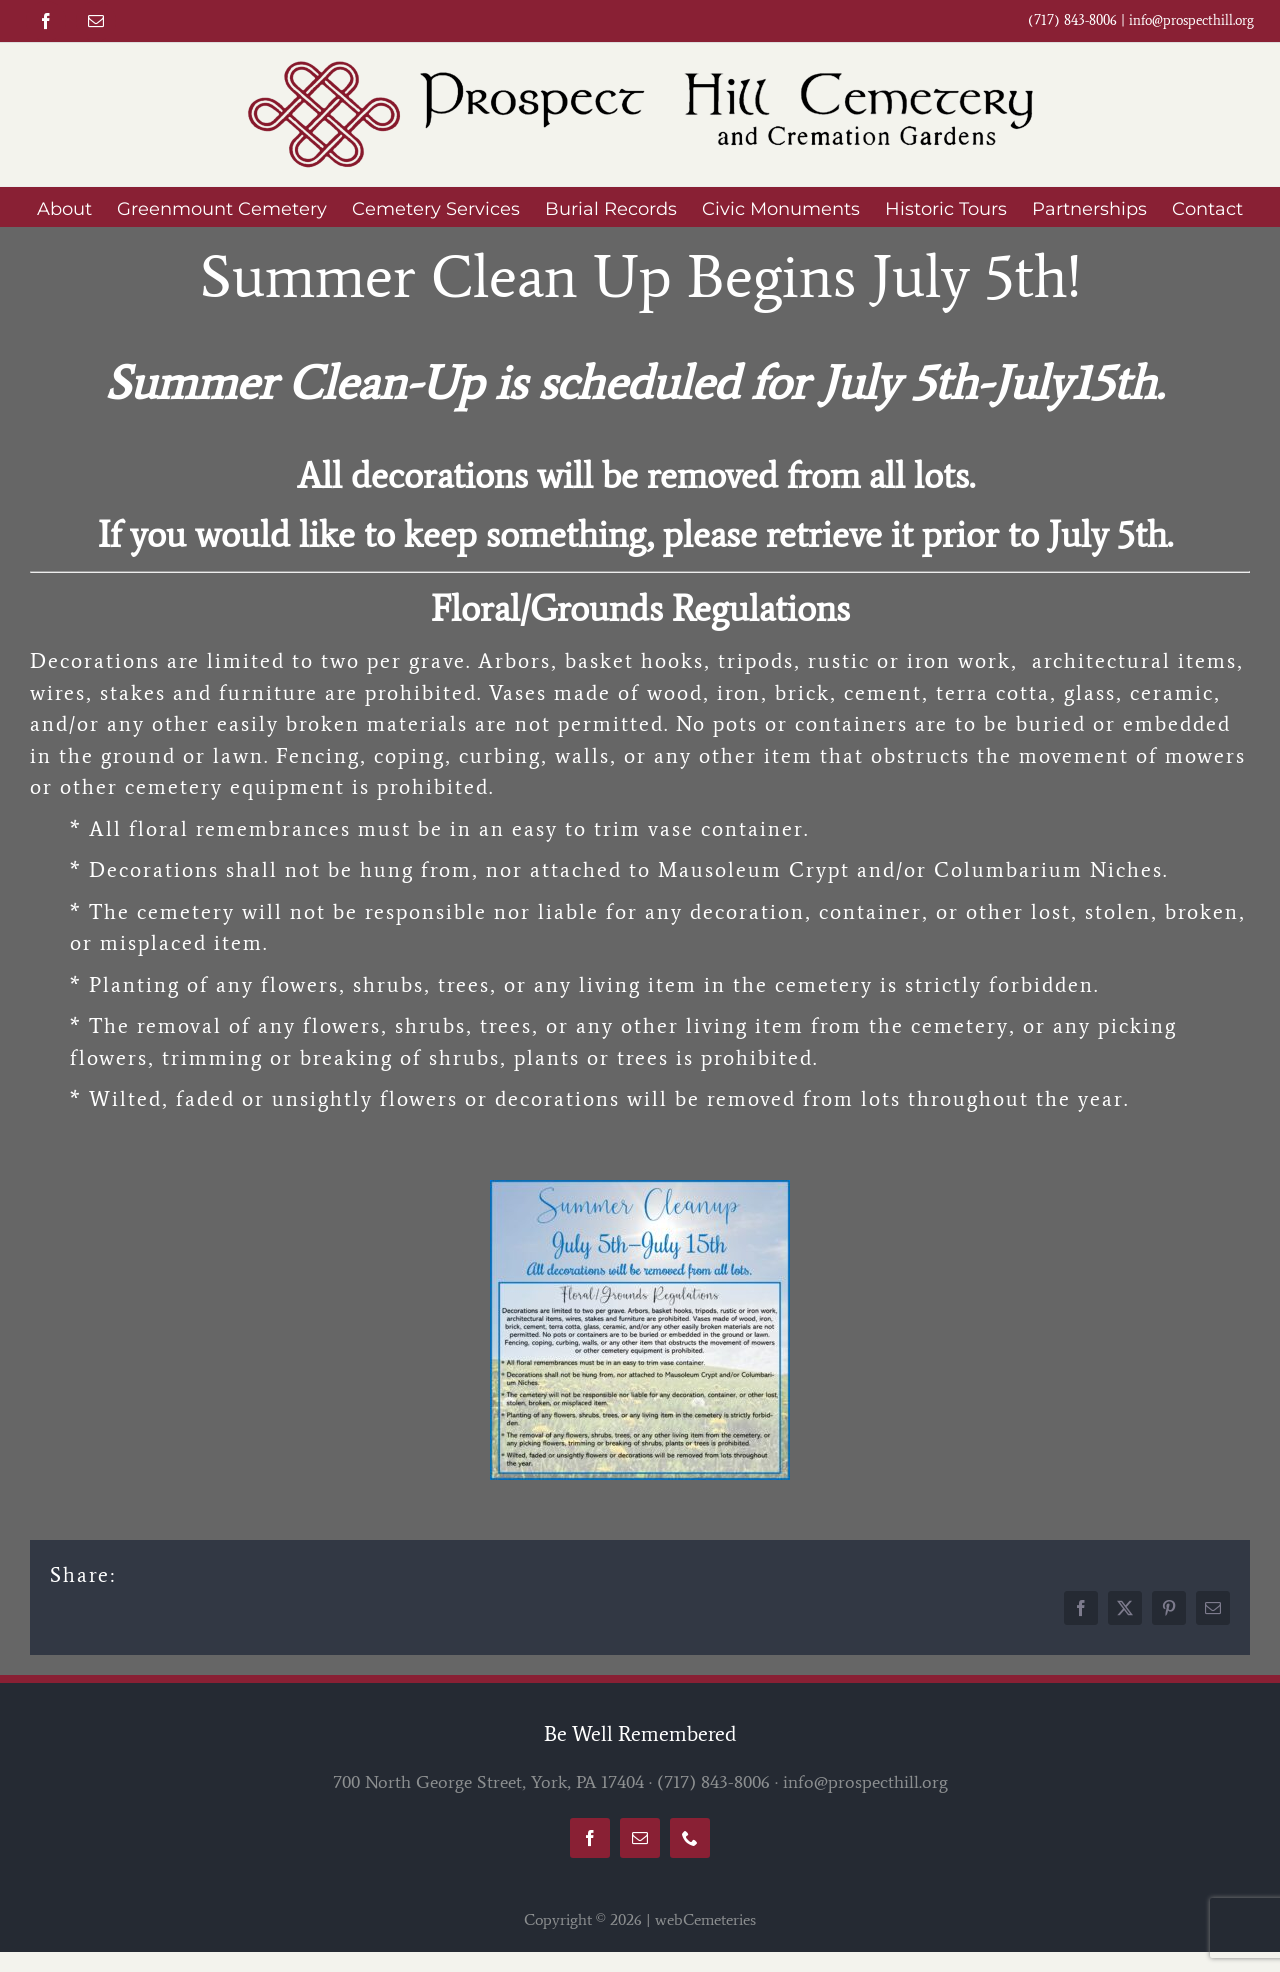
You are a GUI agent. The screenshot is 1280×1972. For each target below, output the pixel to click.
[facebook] (46, 21)
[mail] (96, 21)
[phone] (690, 1838)
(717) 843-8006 (713, 1782)
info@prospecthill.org (1191, 20)
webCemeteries (705, 1919)
